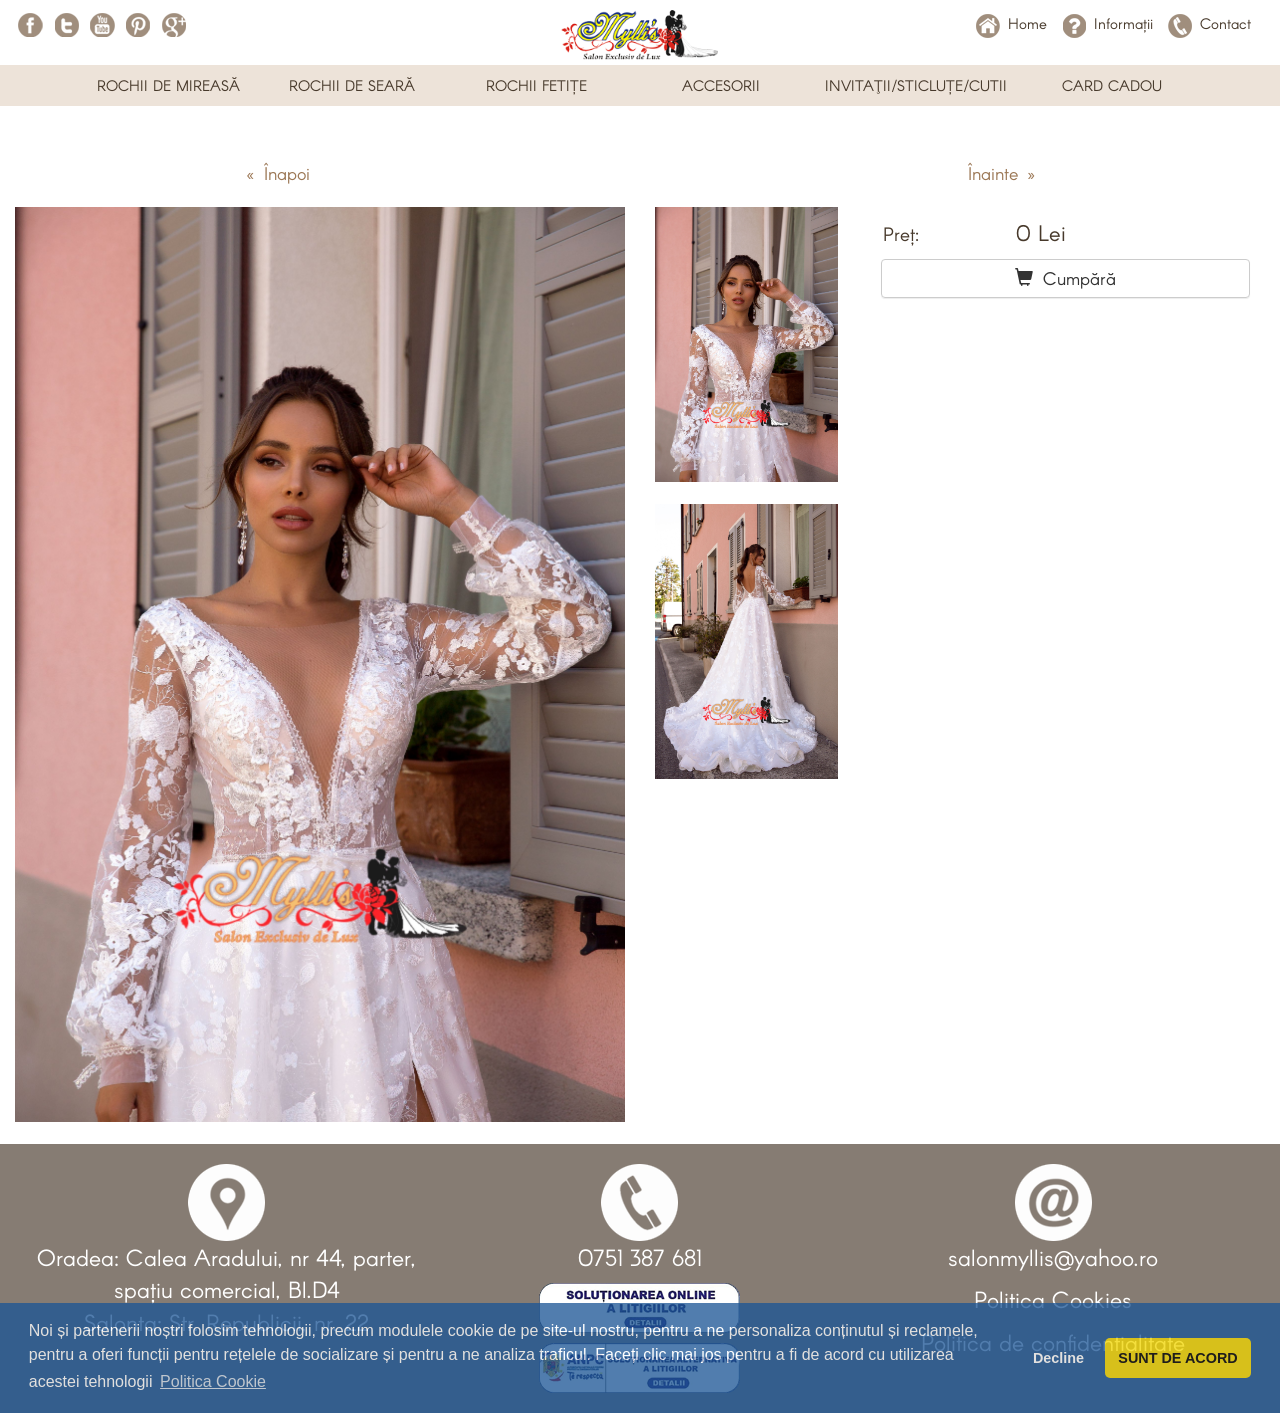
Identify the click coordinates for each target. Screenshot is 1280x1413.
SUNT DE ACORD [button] (1177, 1358)
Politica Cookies (1053, 1299)
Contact (1209, 23)
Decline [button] (1058, 1358)
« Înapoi (278, 173)
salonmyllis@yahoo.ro (1053, 1257)
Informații (1107, 23)
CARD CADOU (1112, 85)
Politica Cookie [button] (213, 1381)
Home (1011, 23)
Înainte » (1001, 173)
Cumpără (1065, 278)
